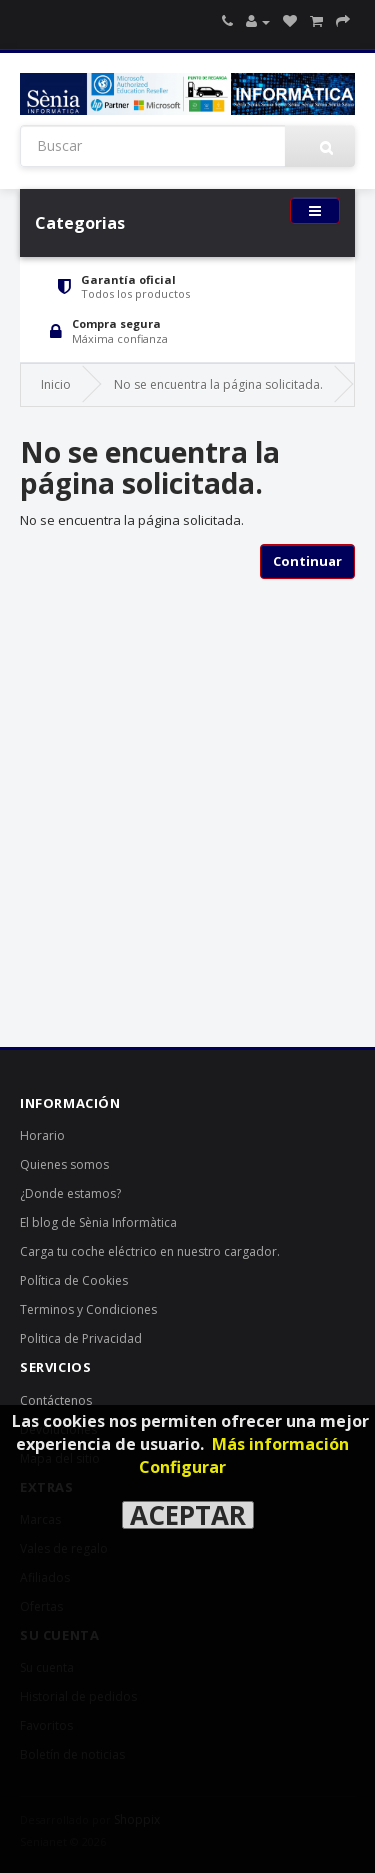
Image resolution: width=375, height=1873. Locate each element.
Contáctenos (56, 1400)
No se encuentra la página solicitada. (218, 384)
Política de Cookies (74, 1280)
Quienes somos (64, 1164)
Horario (42, 1135)
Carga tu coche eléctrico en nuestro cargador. (150, 1251)
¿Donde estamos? (70, 1193)
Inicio (56, 384)
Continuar (307, 561)
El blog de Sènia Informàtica (98, 1222)
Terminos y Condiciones (88, 1309)
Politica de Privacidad (81, 1338)
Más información (280, 1444)
